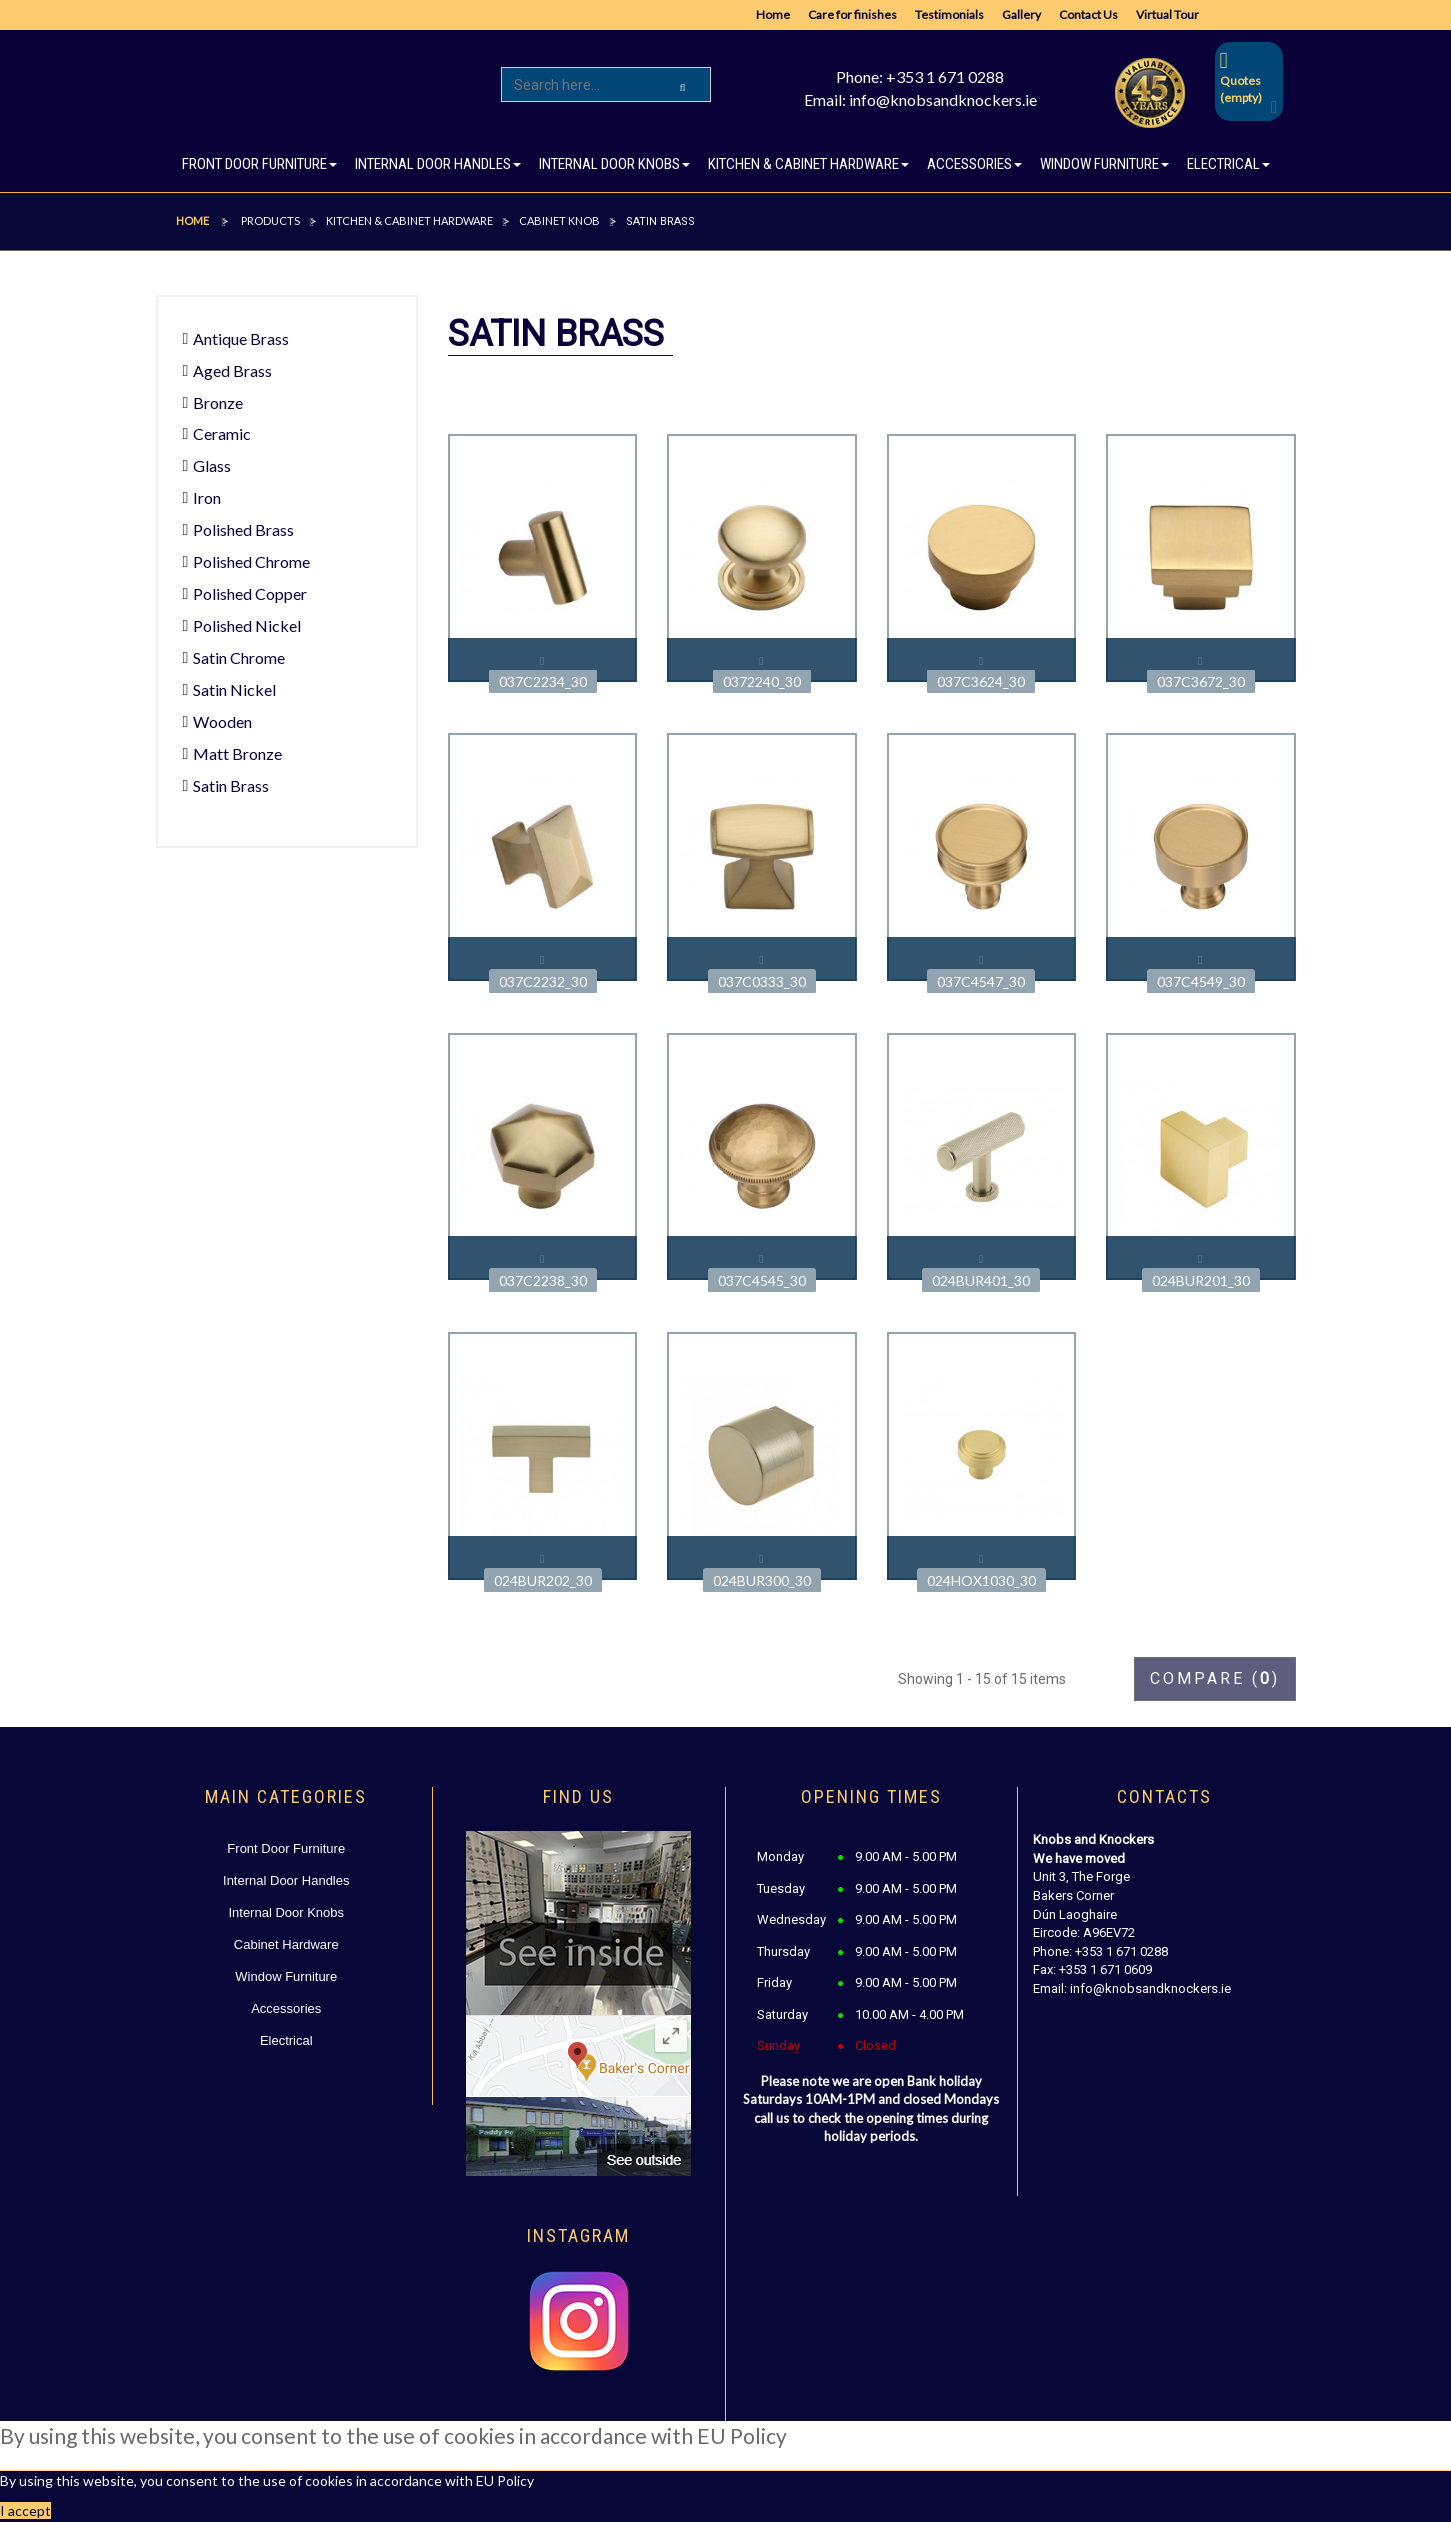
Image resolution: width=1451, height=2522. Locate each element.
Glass (212, 465)
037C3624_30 (981, 681)
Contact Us (1088, 14)
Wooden (222, 721)
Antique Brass (241, 338)
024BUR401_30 (981, 1280)
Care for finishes (852, 14)
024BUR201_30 (1201, 1280)
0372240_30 (762, 681)
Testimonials (949, 14)
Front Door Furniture (286, 1848)
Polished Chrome (251, 561)
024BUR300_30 (762, 1580)
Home (773, 14)
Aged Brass (232, 370)
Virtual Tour (1167, 14)
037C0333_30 (762, 981)
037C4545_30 (762, 1280)
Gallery (1021, 14)
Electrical (286, 2040)
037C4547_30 (981, 981)
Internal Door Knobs (286, 1912)
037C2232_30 (543, 981)
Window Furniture (286, 1976)
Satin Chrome (239, 657)
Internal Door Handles (286, 1880)
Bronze (218, 402)
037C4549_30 (1201, 981)
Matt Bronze (237, 753)
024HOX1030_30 (981, 1580)
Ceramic (222, 433)
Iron (207, 497)
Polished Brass (243, 529)
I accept (25, 2510)
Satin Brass (231, 785)
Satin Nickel (234, 689)
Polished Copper (250, 593)
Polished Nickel (247, 625)
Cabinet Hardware (286, 1944)
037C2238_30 (543, 1280)
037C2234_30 (543, 681)
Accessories (286, 2008)
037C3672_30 (1201, 681)
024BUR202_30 (543, 1580)
